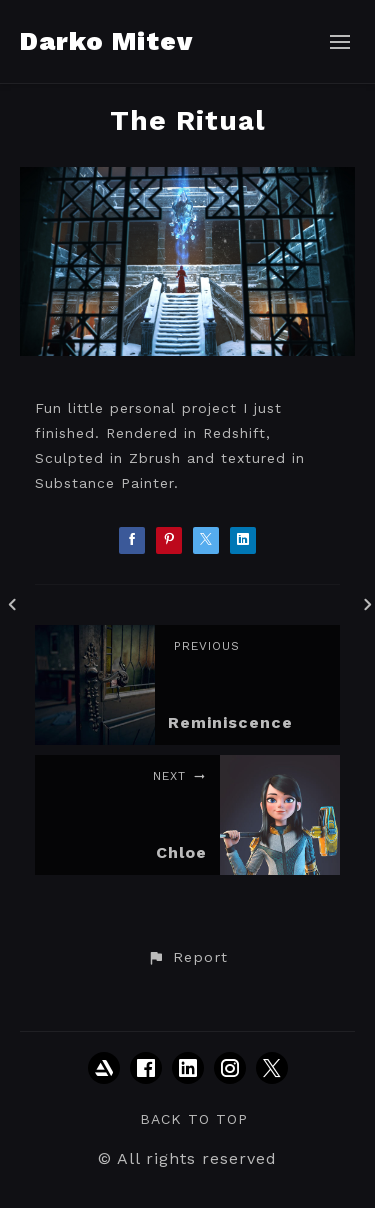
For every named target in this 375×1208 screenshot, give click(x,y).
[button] (187, 958)
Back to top (194, 1119)
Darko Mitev (106, 41)
